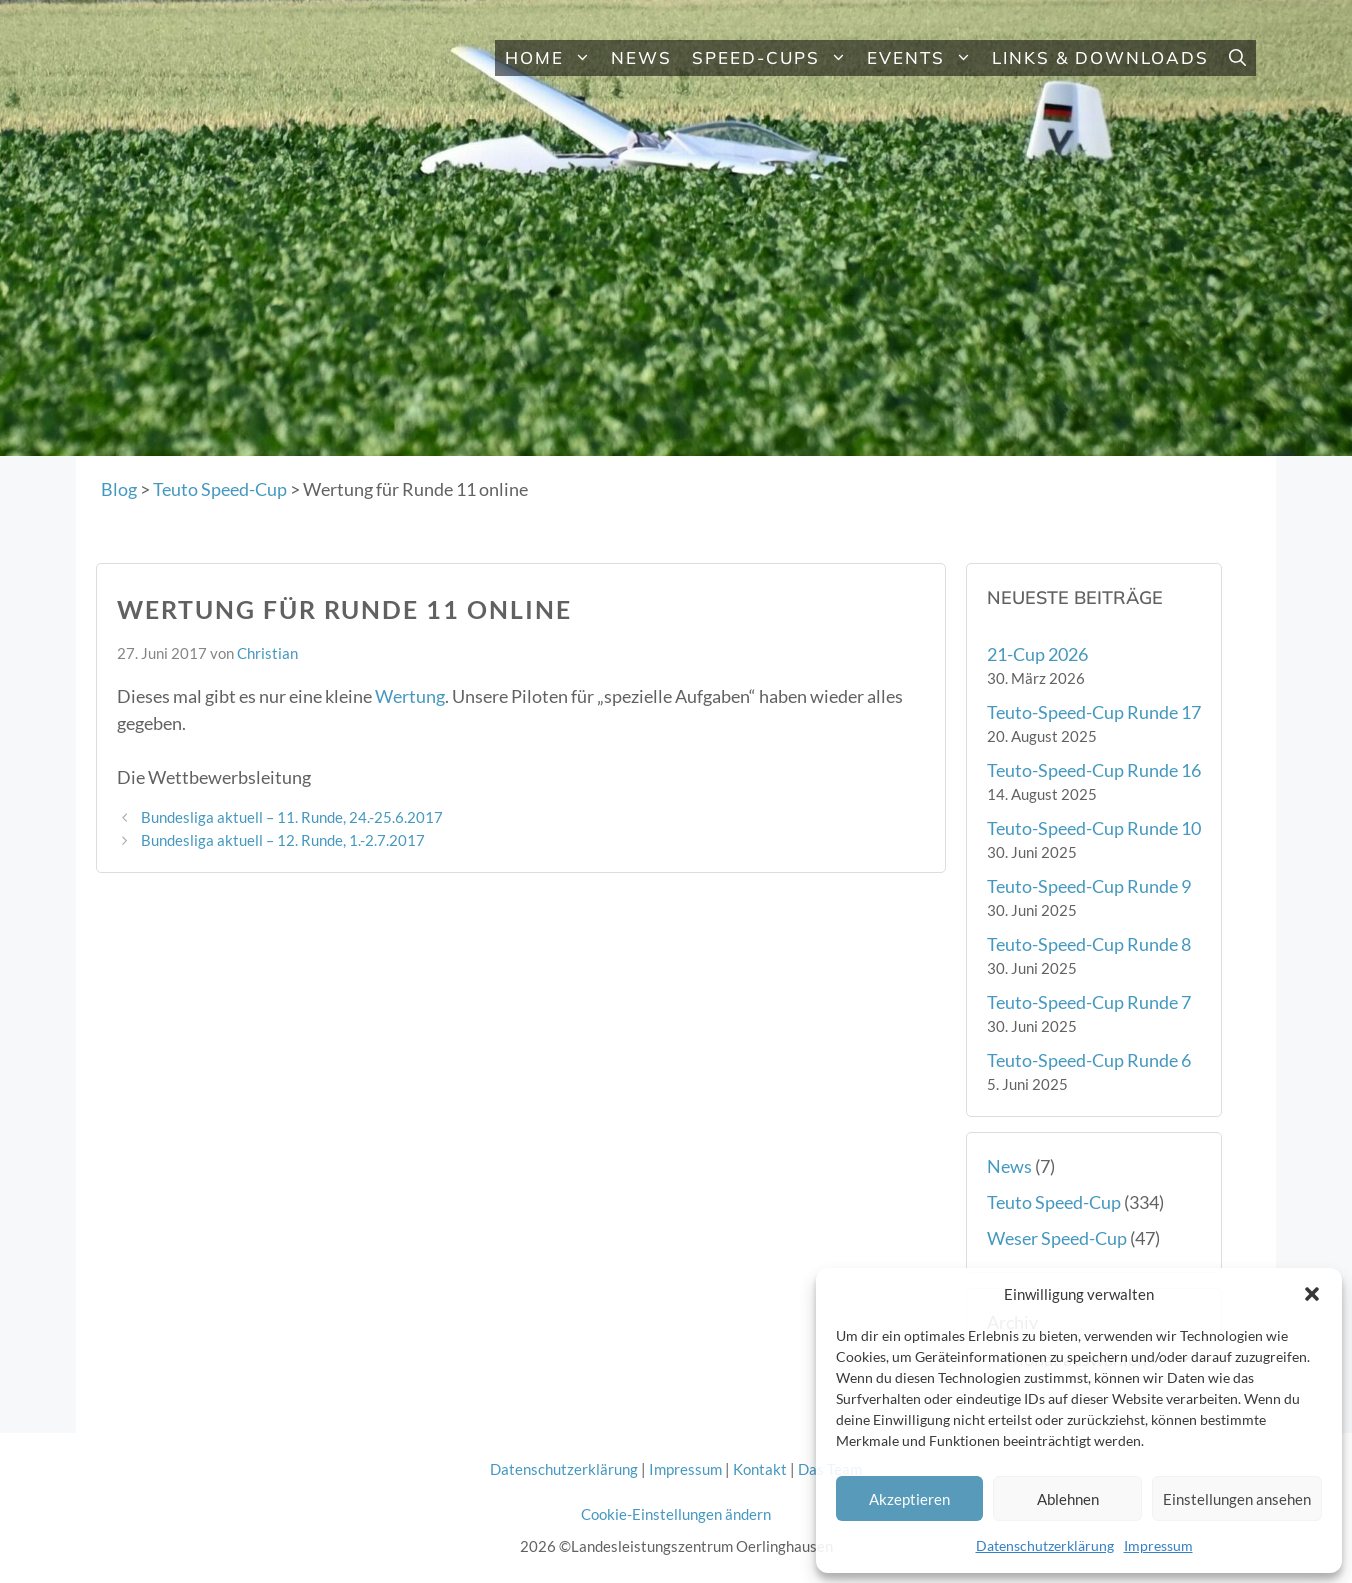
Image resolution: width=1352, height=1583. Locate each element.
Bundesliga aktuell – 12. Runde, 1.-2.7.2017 (283, 840)
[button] (1312, 1294)
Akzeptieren (909, 1499)
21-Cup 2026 (1037, 654)
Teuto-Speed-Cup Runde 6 (1089, 1060)
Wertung (410, 696)
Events (924, 58)
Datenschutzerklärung (1045, 1545)
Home (553, 58)
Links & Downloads (1100, 57)
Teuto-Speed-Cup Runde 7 (1089, 1002)
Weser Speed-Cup (1057, 1238)
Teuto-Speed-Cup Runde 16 (1094, 770)
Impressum (1158, 1545)
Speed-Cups (774, 58)
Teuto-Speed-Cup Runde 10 (1094, 828)
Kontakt (760, 1469)
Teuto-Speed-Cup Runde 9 (1089, 886)
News (641, 57)
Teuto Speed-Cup (1054, 1202)
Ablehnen (1068, 1499)
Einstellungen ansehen (1237, 1499)
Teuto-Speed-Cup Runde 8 (1089, 944)
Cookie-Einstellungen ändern (676, 1514)
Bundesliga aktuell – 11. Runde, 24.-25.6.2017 (292, 817)
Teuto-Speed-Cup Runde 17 (1094, 712)
